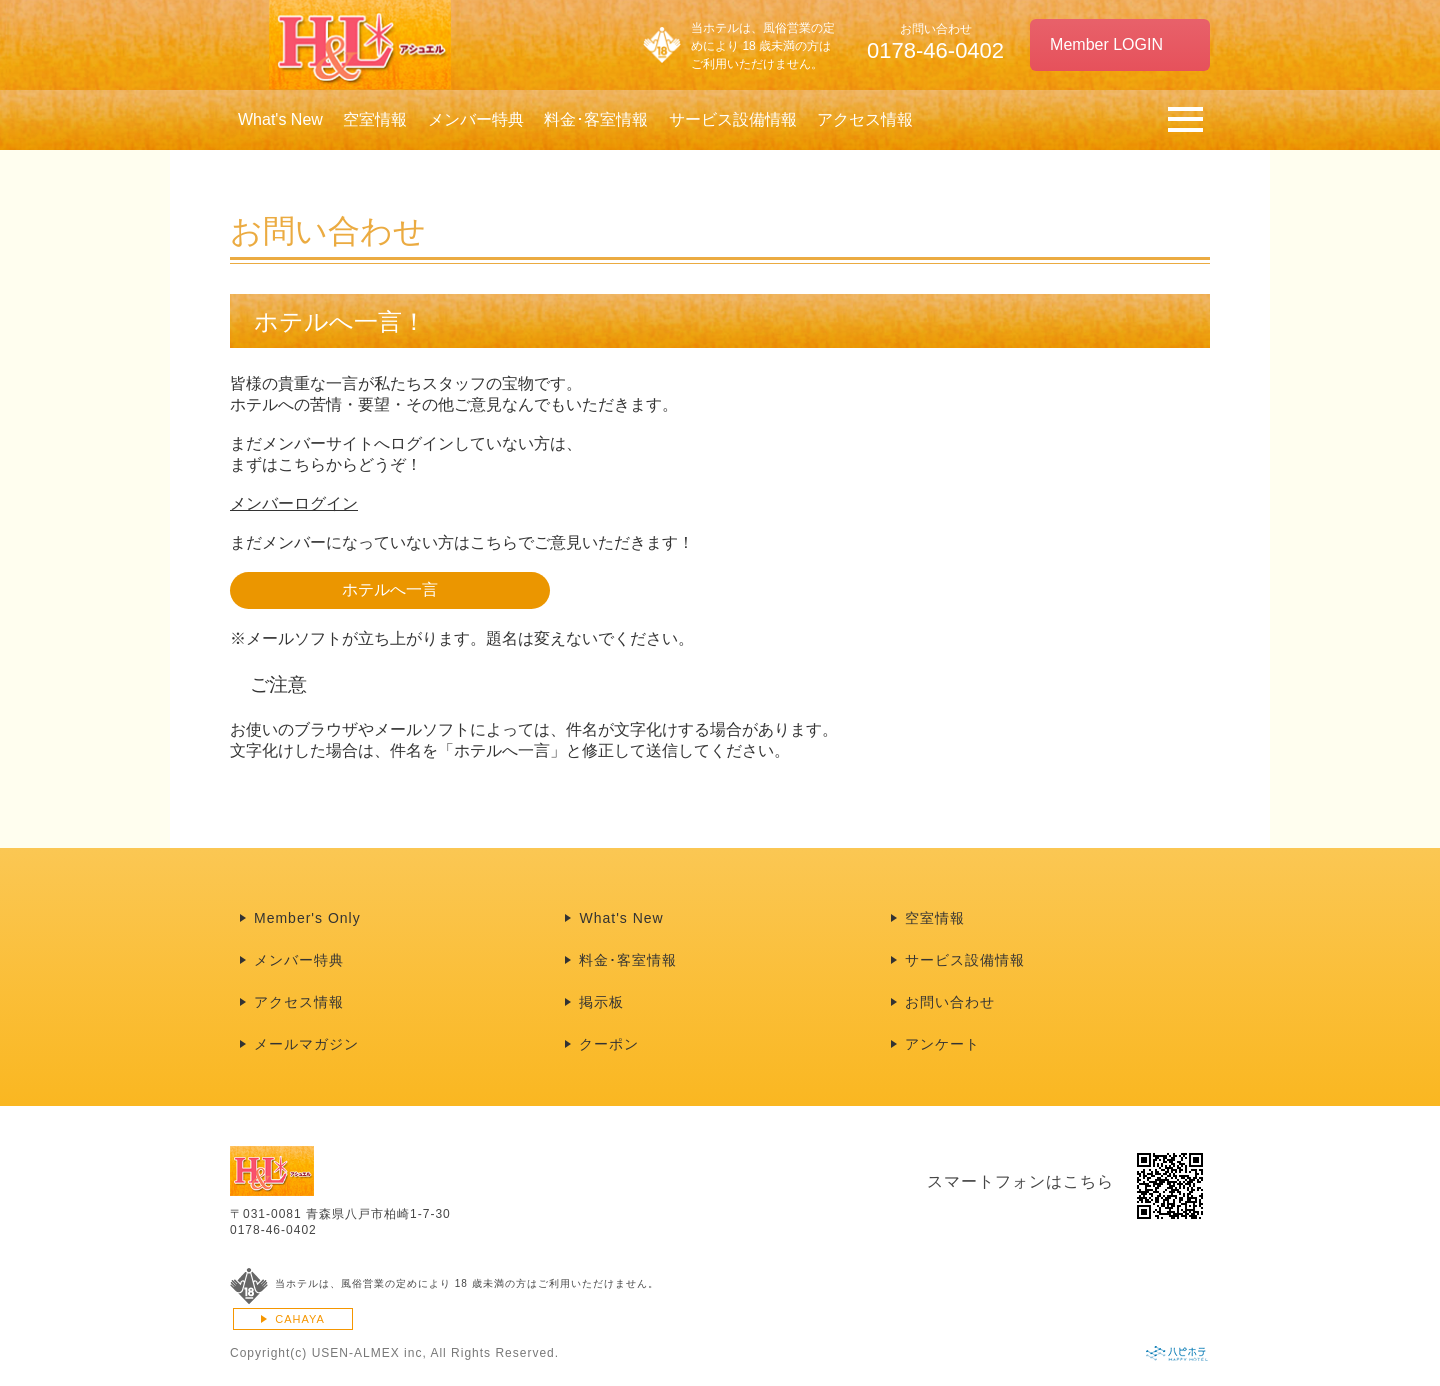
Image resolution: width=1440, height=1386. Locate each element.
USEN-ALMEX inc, (369, 1353)
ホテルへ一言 (390, 589)
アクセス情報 (865, 119)
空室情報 (375, 119)
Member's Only (307, 918)
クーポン (609, 1044)
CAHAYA (300, 1319)
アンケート (942, 1044)
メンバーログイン (294, 503)
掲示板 (601, 1002)
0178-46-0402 (273, 1230)
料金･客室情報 (596, 119)
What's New (280, 119)
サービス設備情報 (733, 119)
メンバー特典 (476, 119)
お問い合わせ (950, 1002)
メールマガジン (306, 1044)
